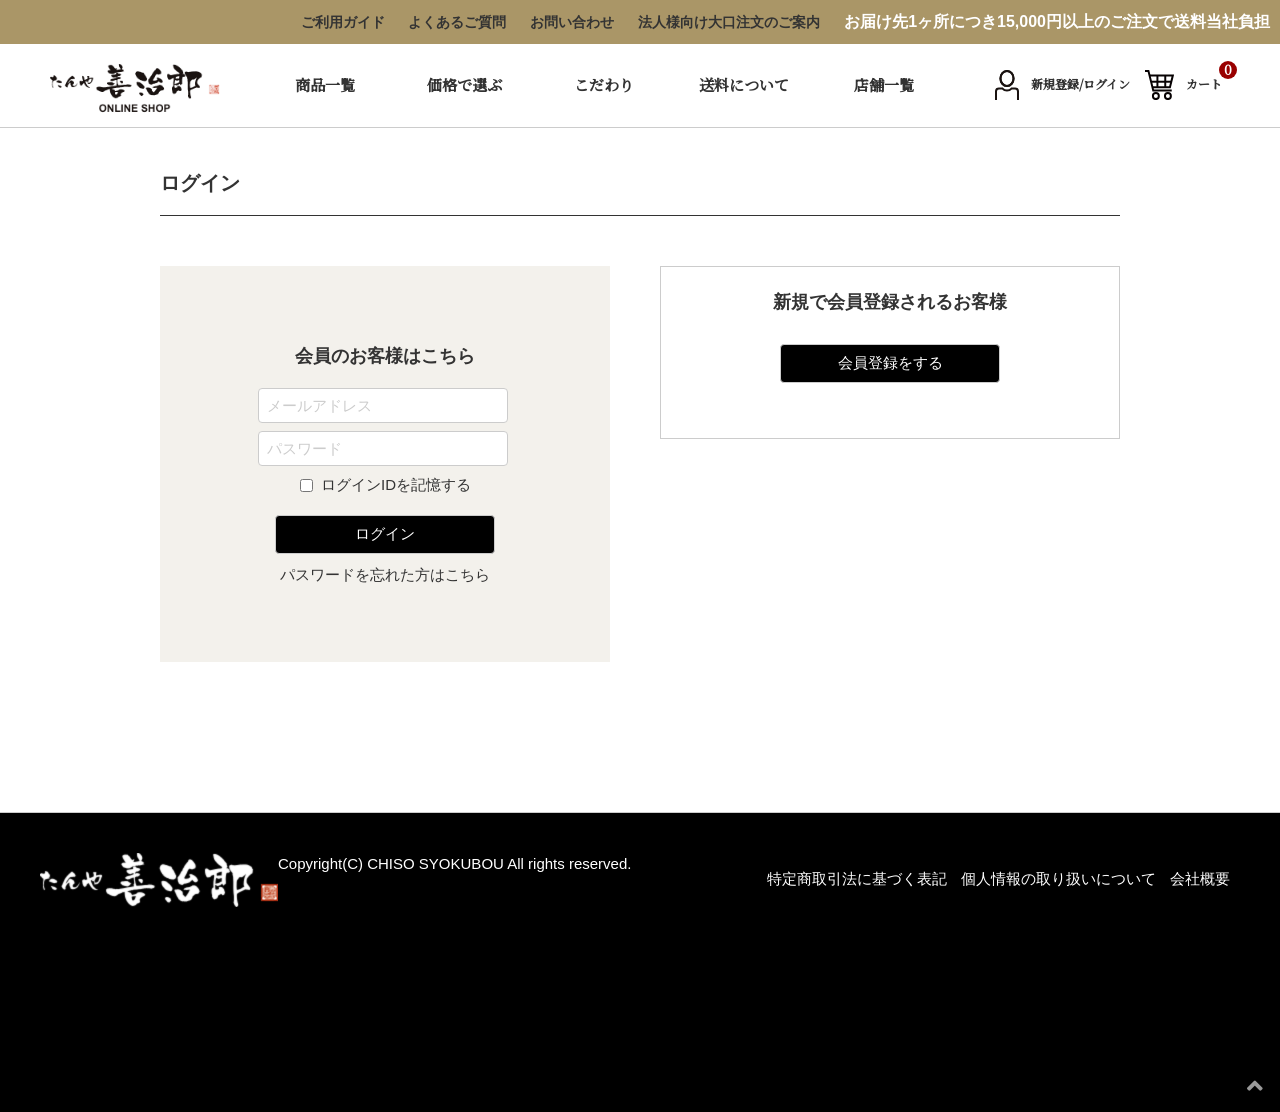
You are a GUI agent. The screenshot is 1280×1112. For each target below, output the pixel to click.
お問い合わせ (572, 22)
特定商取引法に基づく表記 (857, 878)
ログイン (385, 533)
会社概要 (1200, 878)
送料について (744, 84)
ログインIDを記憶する (396, 484)
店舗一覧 (884, 84)
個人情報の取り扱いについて (1058, 878)
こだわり (604, 84)
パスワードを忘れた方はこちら (385, 574)
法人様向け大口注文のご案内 (729, 22)
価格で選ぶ (464, 84)
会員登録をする (890, 362)
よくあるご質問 (457, 22)
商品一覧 (325, 84)
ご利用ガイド (343, 22)
